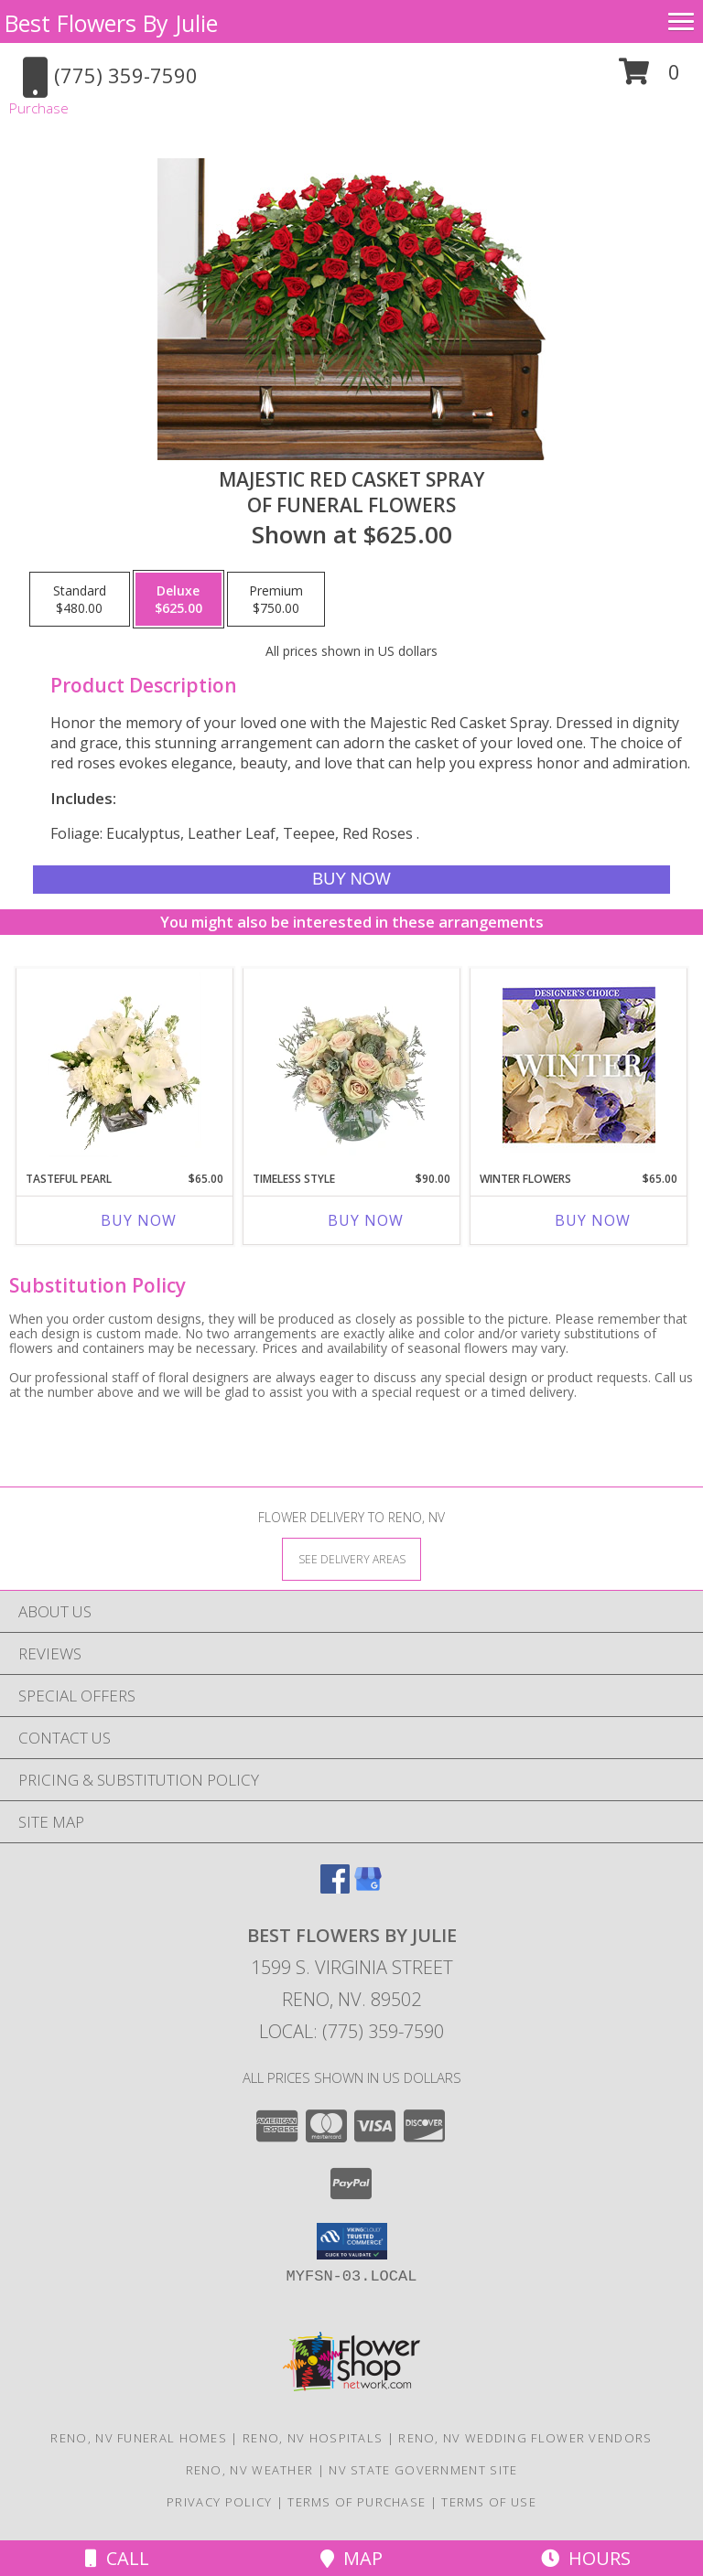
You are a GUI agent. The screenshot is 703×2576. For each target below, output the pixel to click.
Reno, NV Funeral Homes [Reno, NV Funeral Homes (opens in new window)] (138, 2438)
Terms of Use (488, 2502)
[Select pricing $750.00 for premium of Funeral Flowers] (276, 599)
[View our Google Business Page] (368, 1887)
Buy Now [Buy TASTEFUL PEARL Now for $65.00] (139, 1220)
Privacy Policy (219, 2502)
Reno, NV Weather (250, 2470)
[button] (649, 78)
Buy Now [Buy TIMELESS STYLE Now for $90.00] (366, 1220)
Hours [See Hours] (586, 2558)
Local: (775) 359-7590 (351, 2031)
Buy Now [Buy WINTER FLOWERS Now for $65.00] (593, 1220)
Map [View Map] (351, 2558)
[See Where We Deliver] (351, 1558)
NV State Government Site (423, 2470)
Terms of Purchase (356, 2502)
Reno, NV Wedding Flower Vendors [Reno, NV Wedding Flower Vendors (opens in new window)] (525, 2438)
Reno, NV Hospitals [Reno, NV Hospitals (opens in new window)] (313, 2438)
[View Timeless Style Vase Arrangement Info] (352, 1064)
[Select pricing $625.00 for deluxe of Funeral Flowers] (178, 599)
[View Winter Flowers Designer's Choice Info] (579, 1065)
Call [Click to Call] (117, 2558)
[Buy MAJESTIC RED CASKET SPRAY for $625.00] (351, 879)
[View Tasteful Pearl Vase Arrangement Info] (125, 1064)
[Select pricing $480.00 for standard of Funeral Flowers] (79, 599)
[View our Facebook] (335, 1887)
